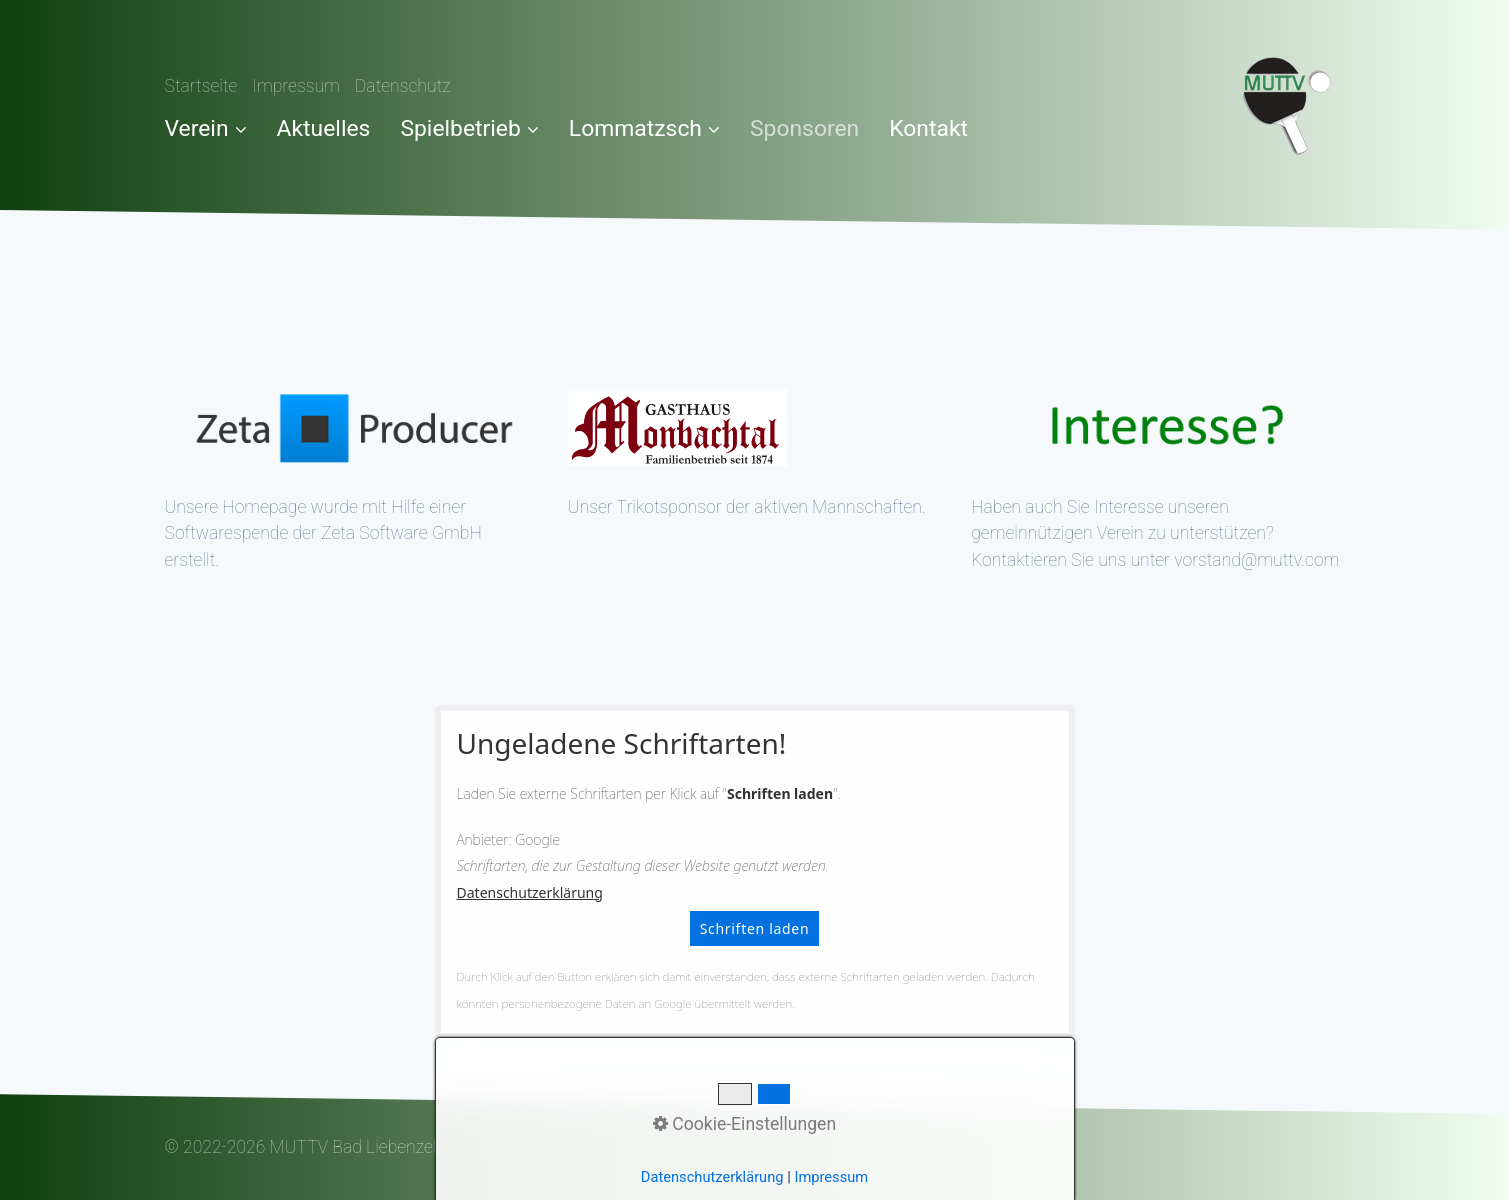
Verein (206, 128)
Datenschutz (403, 86)
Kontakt (928, 128)
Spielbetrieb (469, 128)
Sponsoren (804, 128)
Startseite (201, 86)
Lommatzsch (644, 128)
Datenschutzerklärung (530, 892)
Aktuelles (324, 128)
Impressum (296, 86)
